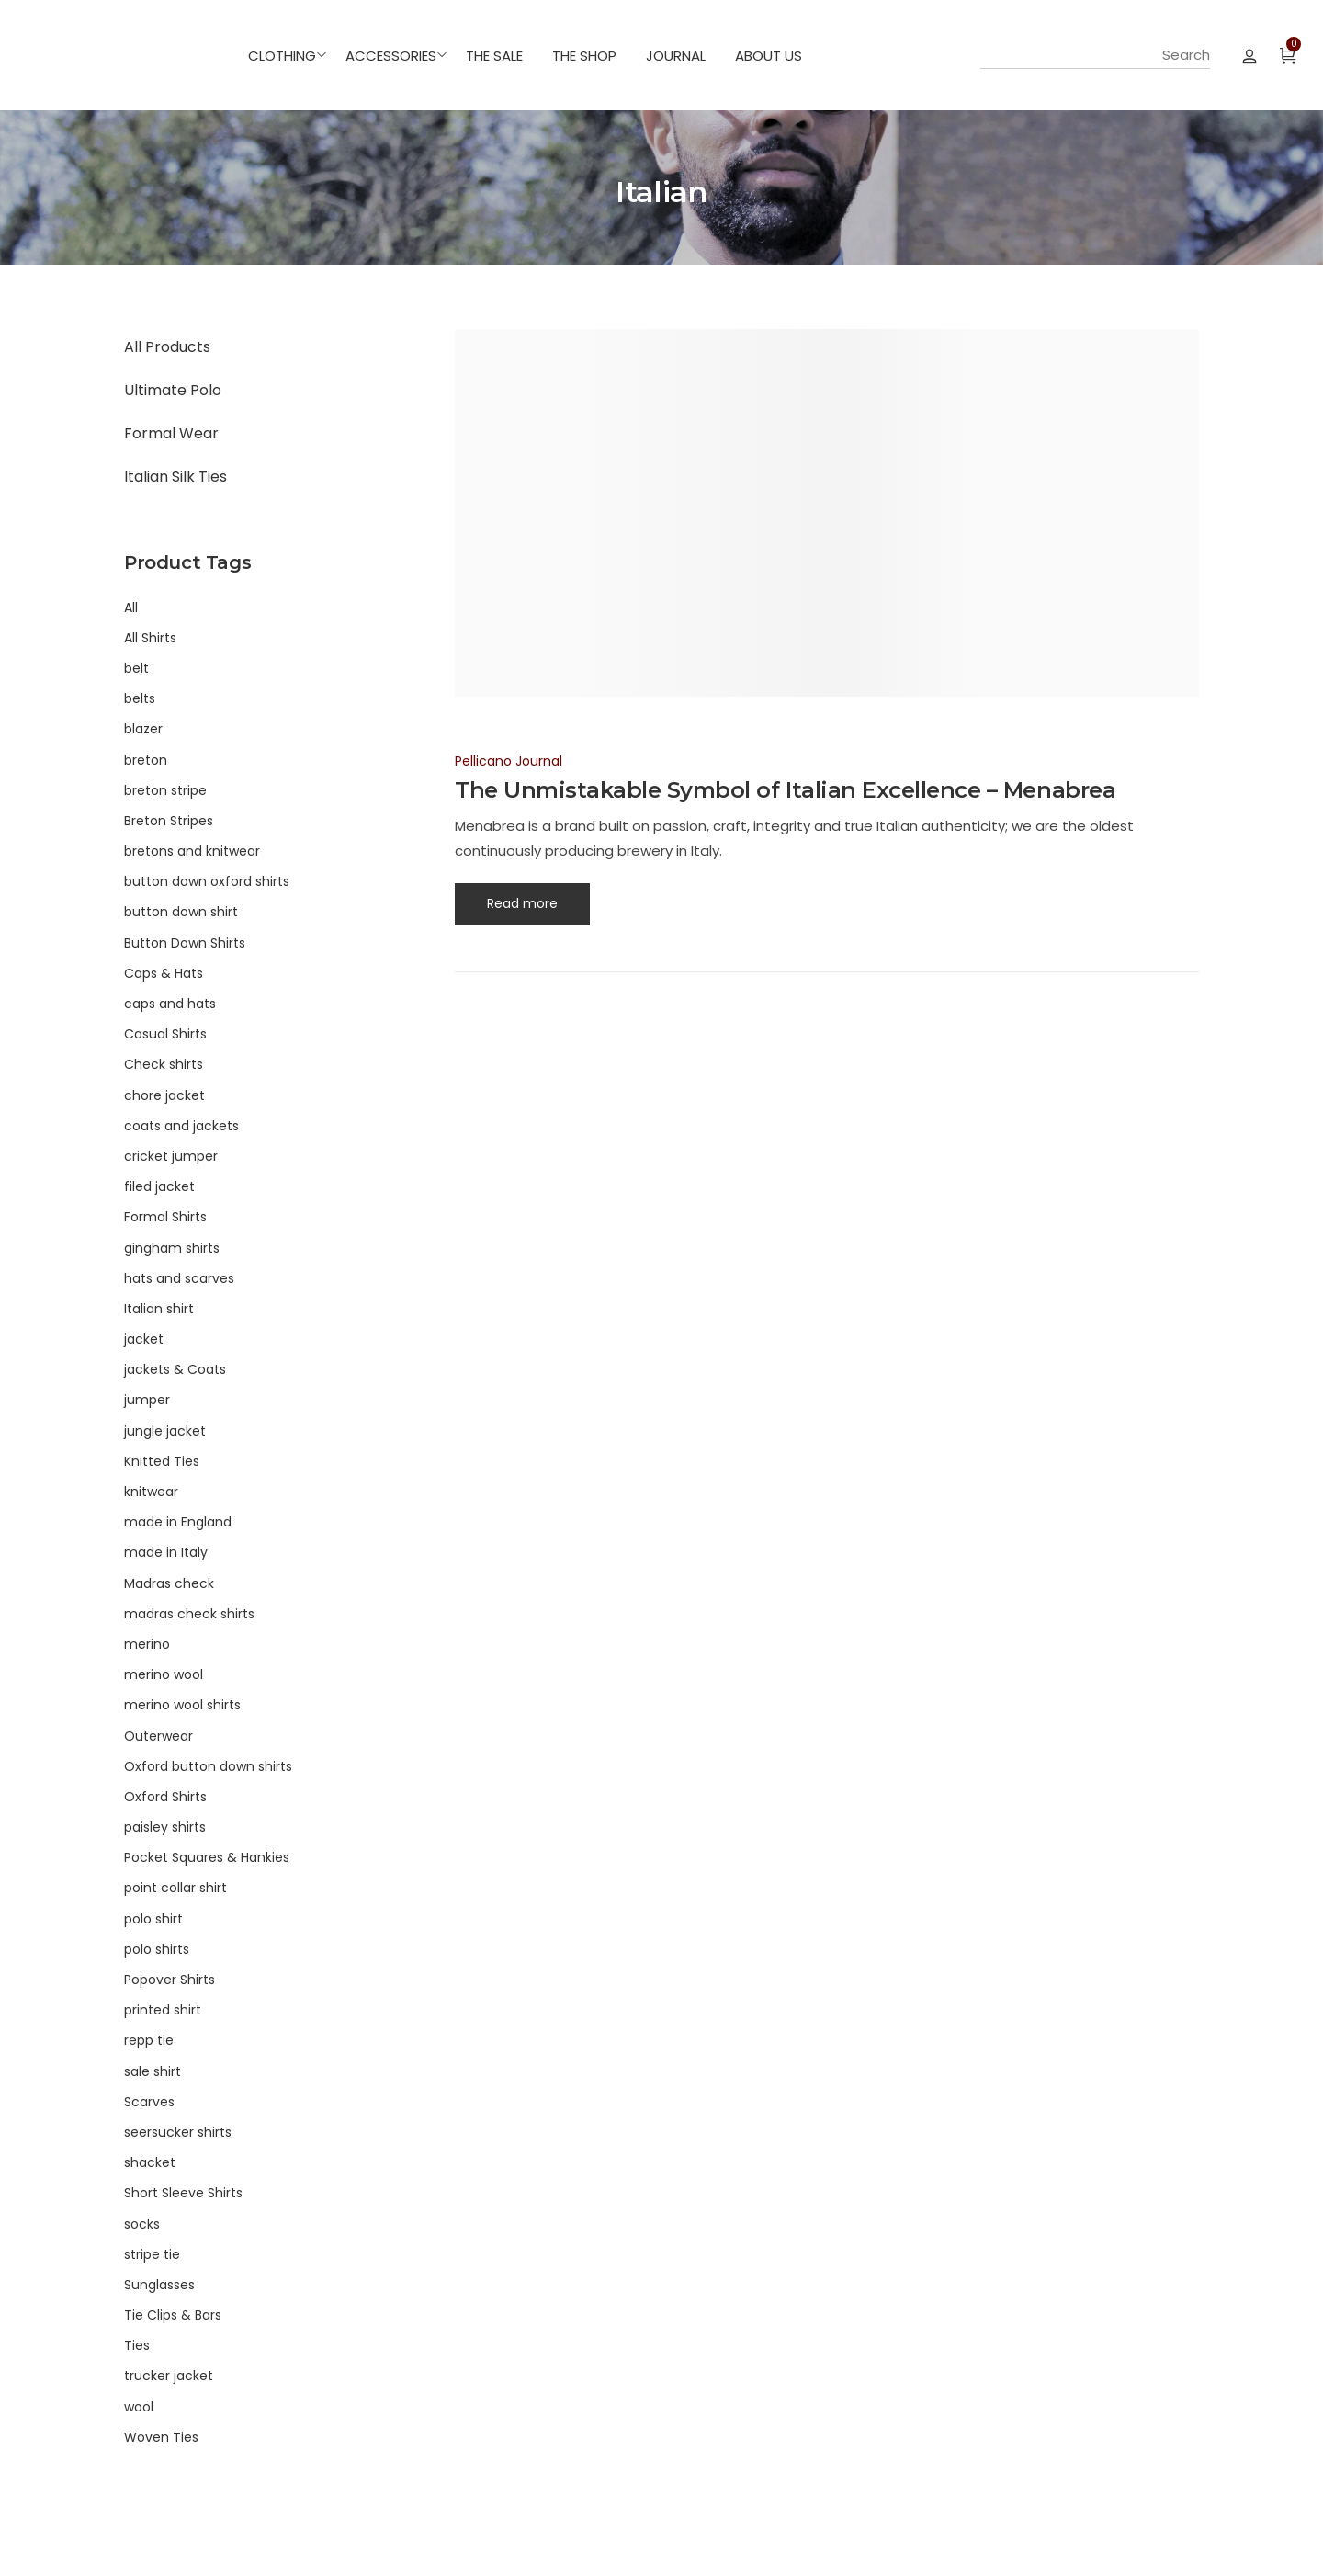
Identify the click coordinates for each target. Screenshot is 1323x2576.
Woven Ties (161, 2437)
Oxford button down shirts (208, 1766)
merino (147, 1644)
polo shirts (156, 1949)
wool (138, 2407)
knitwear (151, 1491)
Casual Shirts (165, 1034)
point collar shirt (175, 1887)
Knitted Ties (161, 1461)
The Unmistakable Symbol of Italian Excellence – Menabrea (785, 790)
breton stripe (165, 790)
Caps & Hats (163, 973)
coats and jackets (181, 1126)
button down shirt (181, 911)
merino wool (163, 1674)
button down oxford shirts (206, 881)
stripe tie (152, 2254)
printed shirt (162, 2010)
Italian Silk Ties (175, 476)
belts (139, 698)
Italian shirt (159, 1308)
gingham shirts (172, 1248)
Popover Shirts (169, 1979)
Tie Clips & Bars (172, 2315)
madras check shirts (189, 1614)
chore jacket (164, 1095)
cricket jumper (171, 1156)
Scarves (149, 2102)
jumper (147, 1399)
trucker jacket (168, 2375)
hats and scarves (179, 1278)
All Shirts (150, 638)
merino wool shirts (182, 1705)
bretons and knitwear (192, 851)
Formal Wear (171, 433)
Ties (137, 2345)
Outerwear (158, 1736)
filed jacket (159, 1186)
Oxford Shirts (165, 1796)
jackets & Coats (175, 1369)
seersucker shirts (178, 2132)
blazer (143, 729)
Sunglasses (159, 2284)
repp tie (149, 2040)
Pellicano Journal (508, 761)
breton (145, 760)
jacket (144, 1339)
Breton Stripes (168, 820)
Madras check (169, 1583)
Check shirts (163, 1064)
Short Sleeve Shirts (183, 2193)
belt (136, 668)
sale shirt (152, 2071)
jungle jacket (165, 1431)
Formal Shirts (165, 1217)
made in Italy (166, 1552)
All (131, 607)
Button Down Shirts (184, 943)
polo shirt (153, 1919)
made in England (178, 1522)
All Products (167, 346)
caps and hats (170, 1003)
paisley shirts (165, 1827)
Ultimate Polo (172, 390)
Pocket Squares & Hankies (206, 1857)
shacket (149, 2162)
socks (142, 2224)
